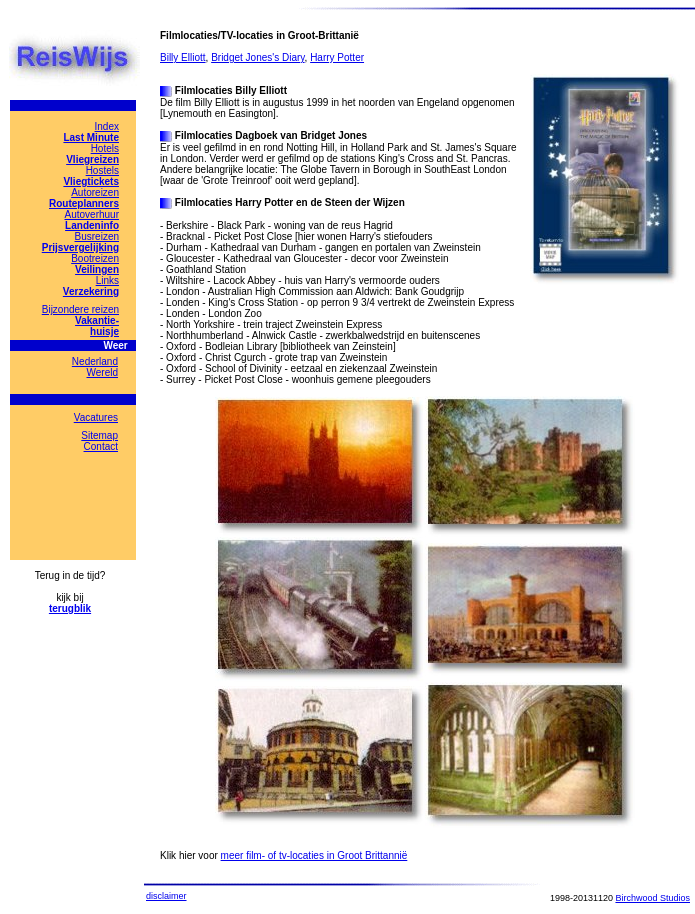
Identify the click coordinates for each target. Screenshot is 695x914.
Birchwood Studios (652, 898)
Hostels (102, 170)
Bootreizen (95, 258)
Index (107, 126)
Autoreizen (95, 192)
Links (107, 280)
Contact (101, 446)
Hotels (105, 148)
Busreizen (97, 236)
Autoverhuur (92, 214)
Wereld (103, 372)
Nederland (95, 361)
